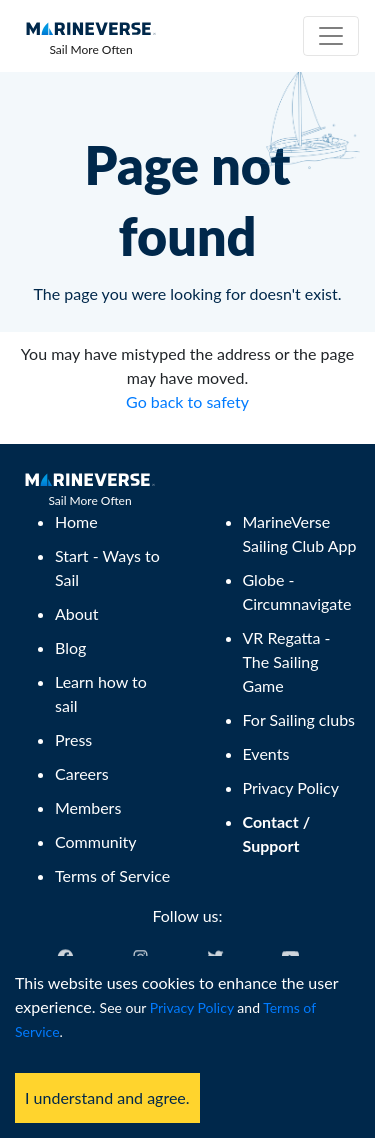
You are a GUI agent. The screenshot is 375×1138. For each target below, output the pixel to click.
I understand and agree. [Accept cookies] (107, 1097)
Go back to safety (187, 401)
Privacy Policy (192, 1007)
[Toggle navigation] (331, 36)
